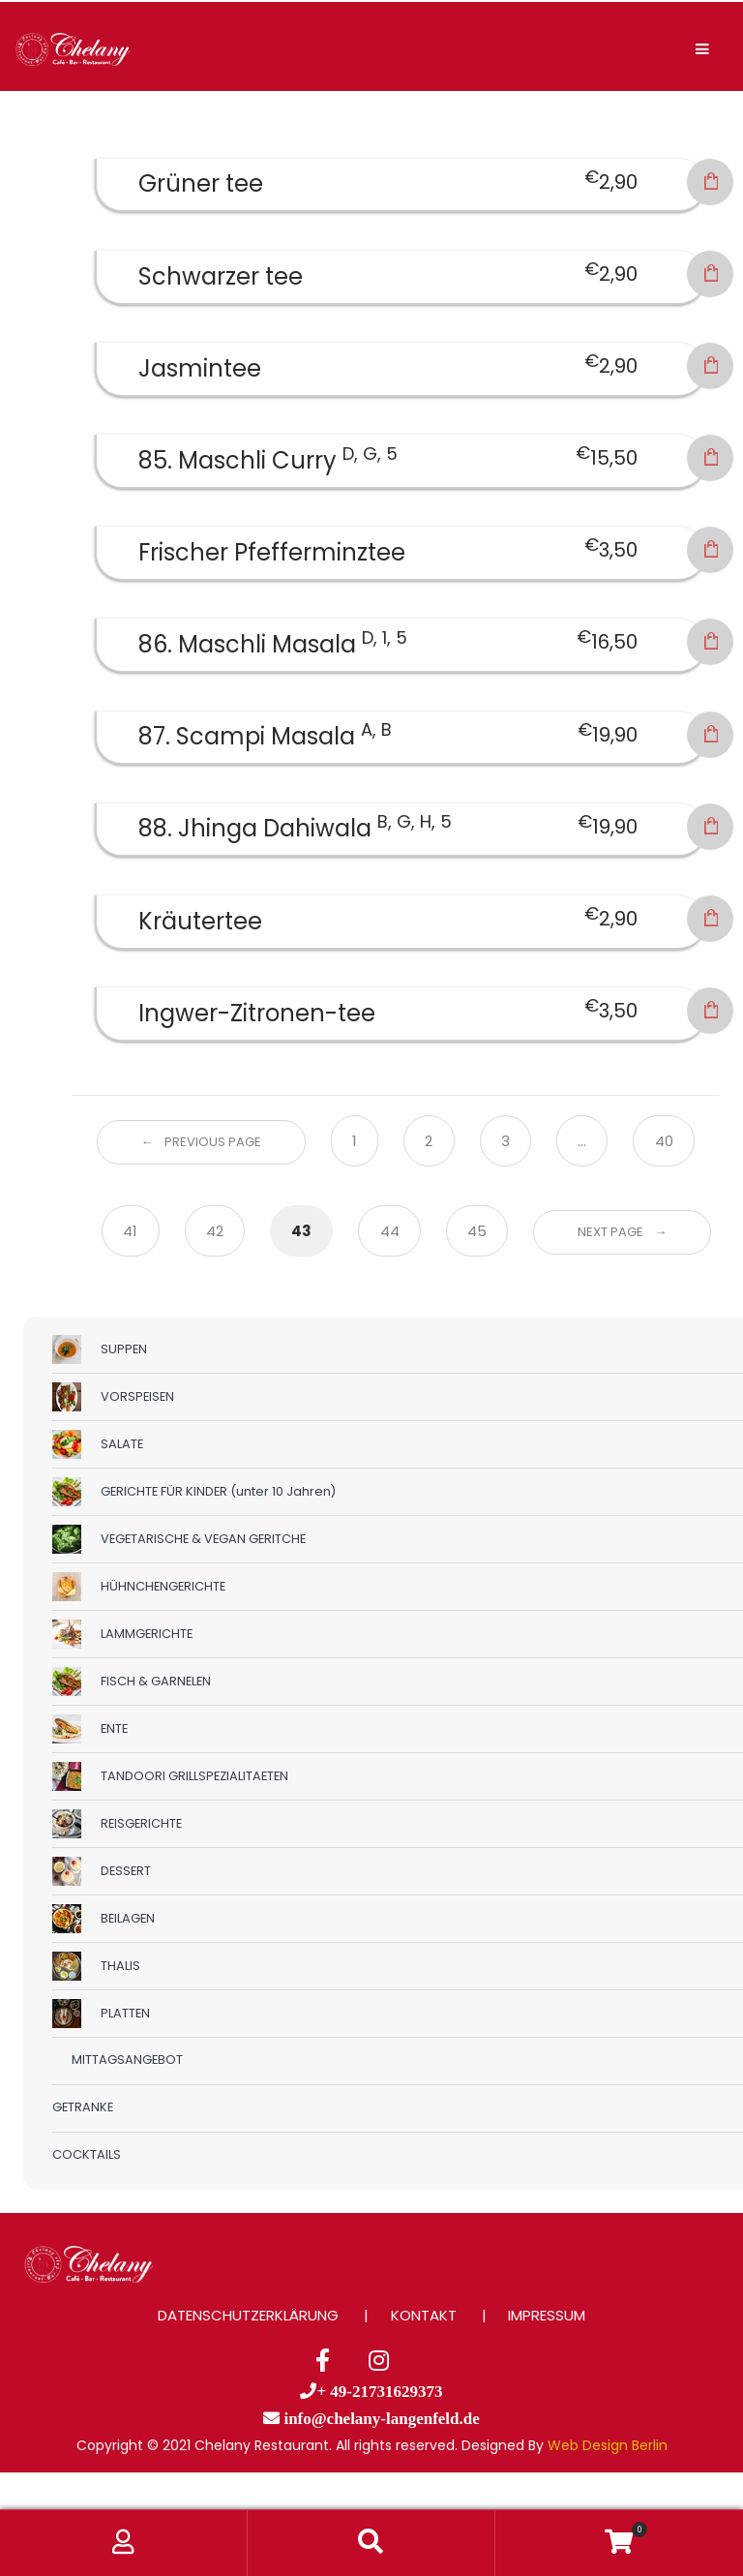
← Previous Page (200, 1142)
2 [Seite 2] (428, 1141)
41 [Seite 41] (130, 1231)
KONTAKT (424, 2315)
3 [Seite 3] (505, 1141)
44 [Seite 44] (390, 1231)
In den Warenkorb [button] (710, 182)
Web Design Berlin (608, 2445)
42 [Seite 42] (214, 1231)
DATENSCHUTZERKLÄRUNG (248, 2315)
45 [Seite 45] (477, 1231)
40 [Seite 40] (664, 1141)
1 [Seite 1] (354, 1141)
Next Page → (623, 1232)
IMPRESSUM (546, 2315)
